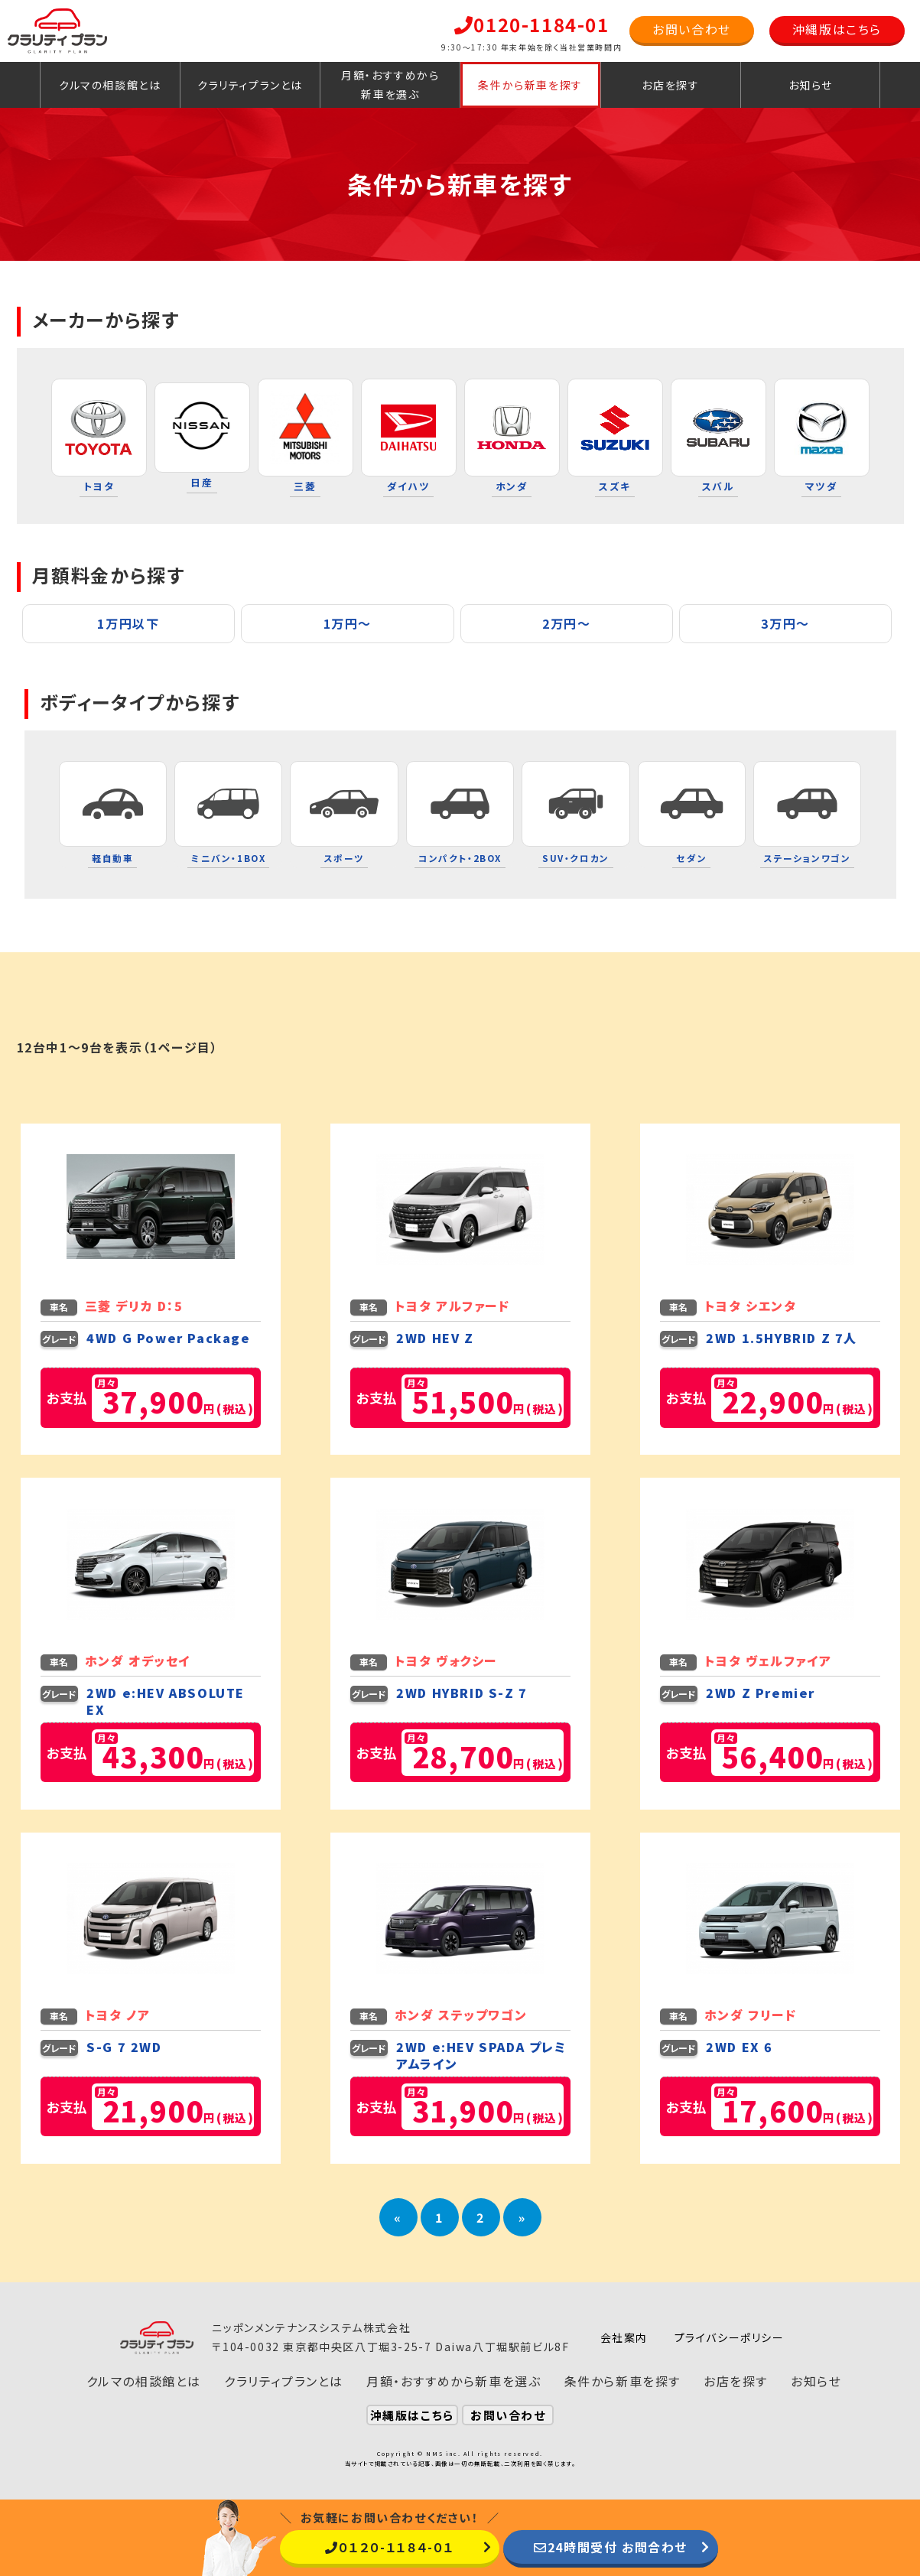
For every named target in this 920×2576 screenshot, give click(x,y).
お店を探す (670, 85)
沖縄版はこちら (837, 29)
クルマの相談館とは (110, 85)
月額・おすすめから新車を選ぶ (390, 84)
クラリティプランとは (250, 85)
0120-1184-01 (532, 24)
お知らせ (810, 85)
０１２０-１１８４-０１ (389, 2547)
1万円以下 (128, 623)
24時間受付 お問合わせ (611, 2547)
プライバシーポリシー (730, 2337)
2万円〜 (566, 623)
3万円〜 (785, 623)
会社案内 (624, 2337)
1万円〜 (347, 623)
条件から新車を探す (530, 85)
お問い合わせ (691, 29)
